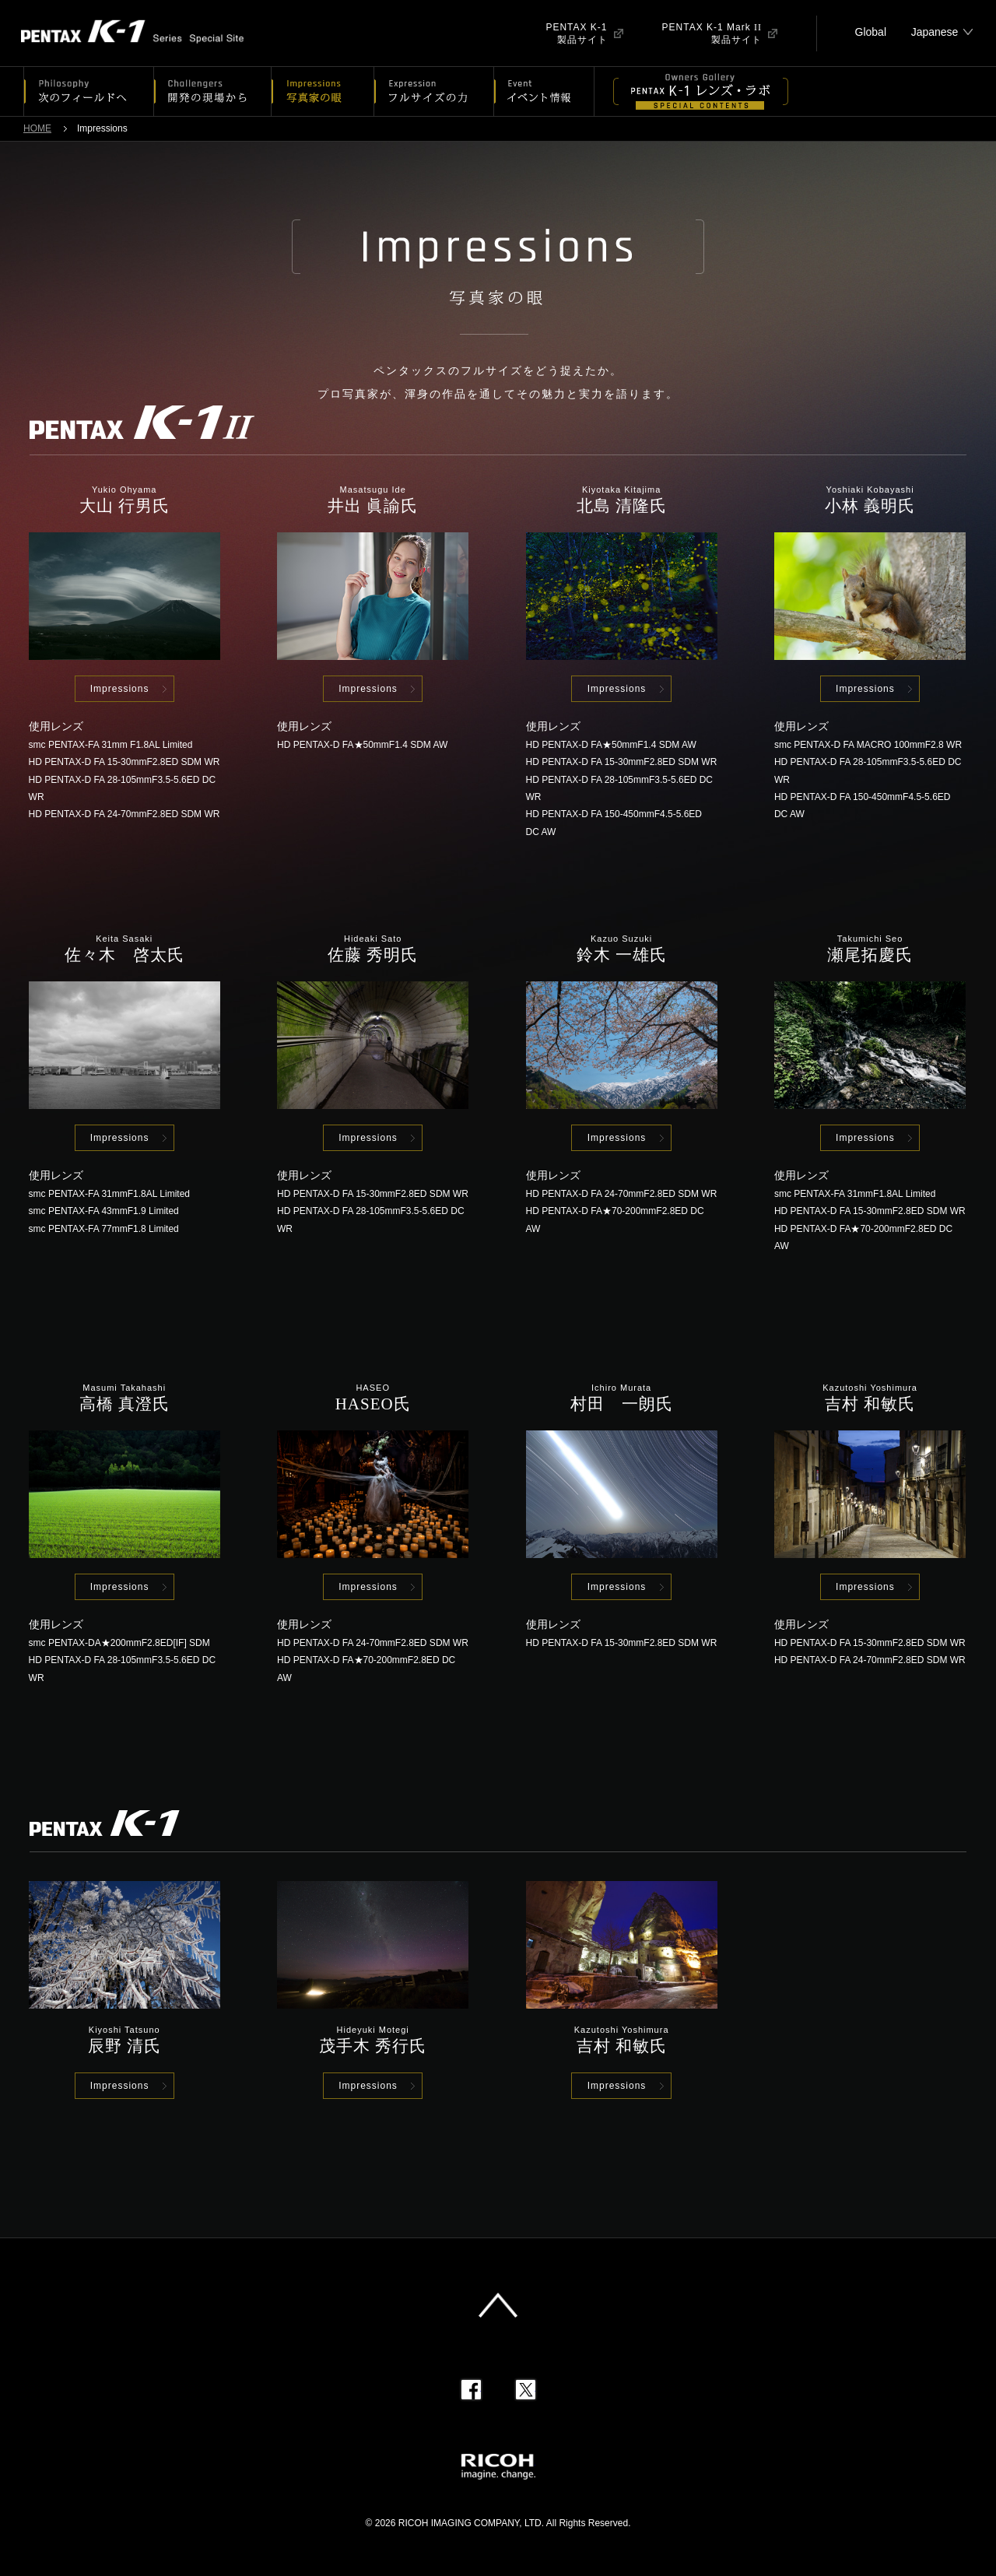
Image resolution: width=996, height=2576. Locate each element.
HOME (37, 128)
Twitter (525, 2389)
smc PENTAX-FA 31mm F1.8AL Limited (111, 744)
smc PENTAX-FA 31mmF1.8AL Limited (109, 1193)
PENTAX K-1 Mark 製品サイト (712, 33)
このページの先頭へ (498, 2305)
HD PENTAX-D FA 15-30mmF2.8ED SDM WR (124, 761)
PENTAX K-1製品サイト (576, 33)
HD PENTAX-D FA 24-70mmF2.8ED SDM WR (124, 814)
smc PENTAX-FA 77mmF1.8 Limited (104, 1228)
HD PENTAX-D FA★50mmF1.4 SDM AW (362, 744)
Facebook (471, 2389)
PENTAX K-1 (145, 33)
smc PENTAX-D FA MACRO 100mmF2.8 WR (868, 744)
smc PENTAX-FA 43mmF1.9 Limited (104, 1211)
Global (870, 32)
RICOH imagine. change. (498, 2466)
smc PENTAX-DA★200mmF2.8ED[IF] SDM (119, 1642)
